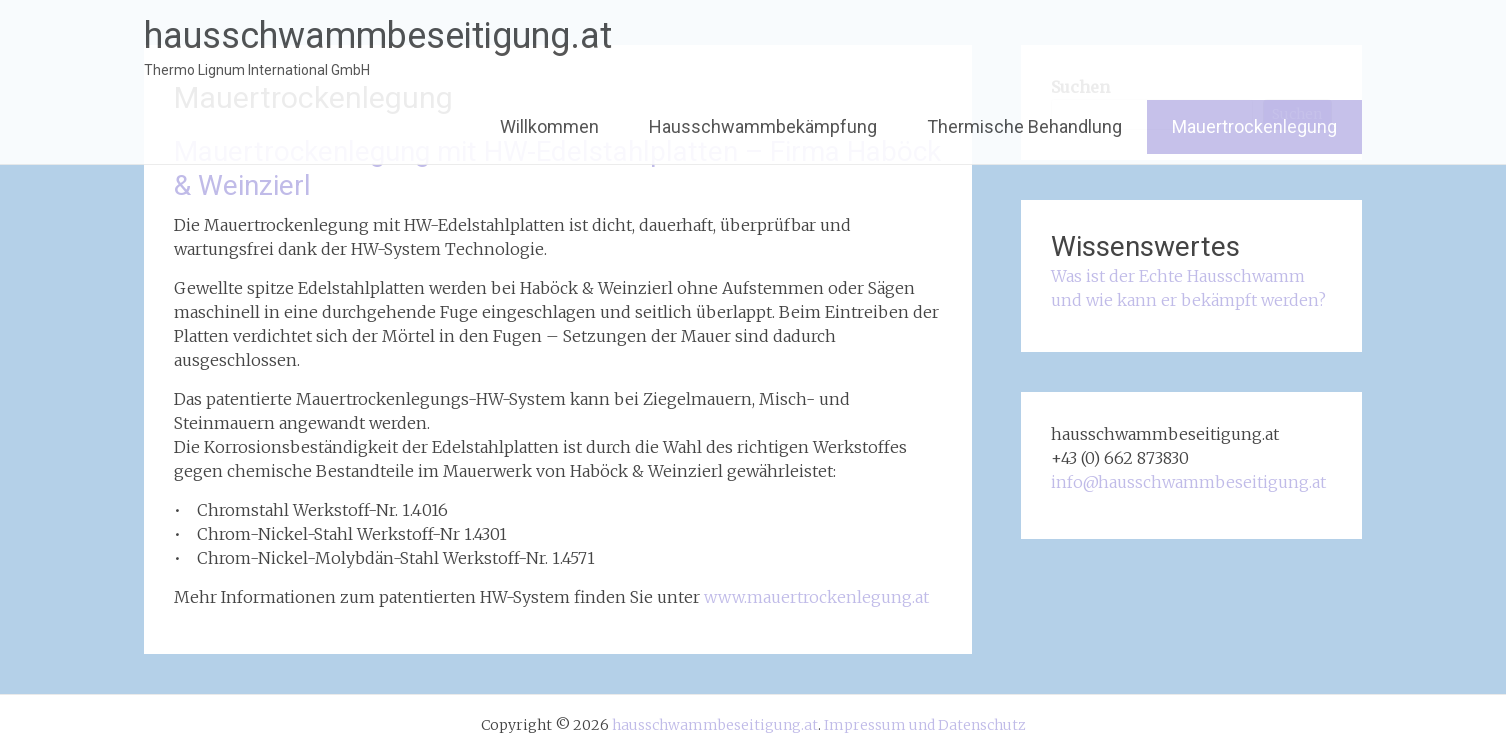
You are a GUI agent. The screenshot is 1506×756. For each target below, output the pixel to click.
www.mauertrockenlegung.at (816, 597)
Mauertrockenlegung (1254, 126)
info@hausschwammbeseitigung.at (1188, 482)
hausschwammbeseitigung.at (378, 36)
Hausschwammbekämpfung (763, 126)
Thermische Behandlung (1024, 126)
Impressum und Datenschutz (925, 725)
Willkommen (549, 126)
